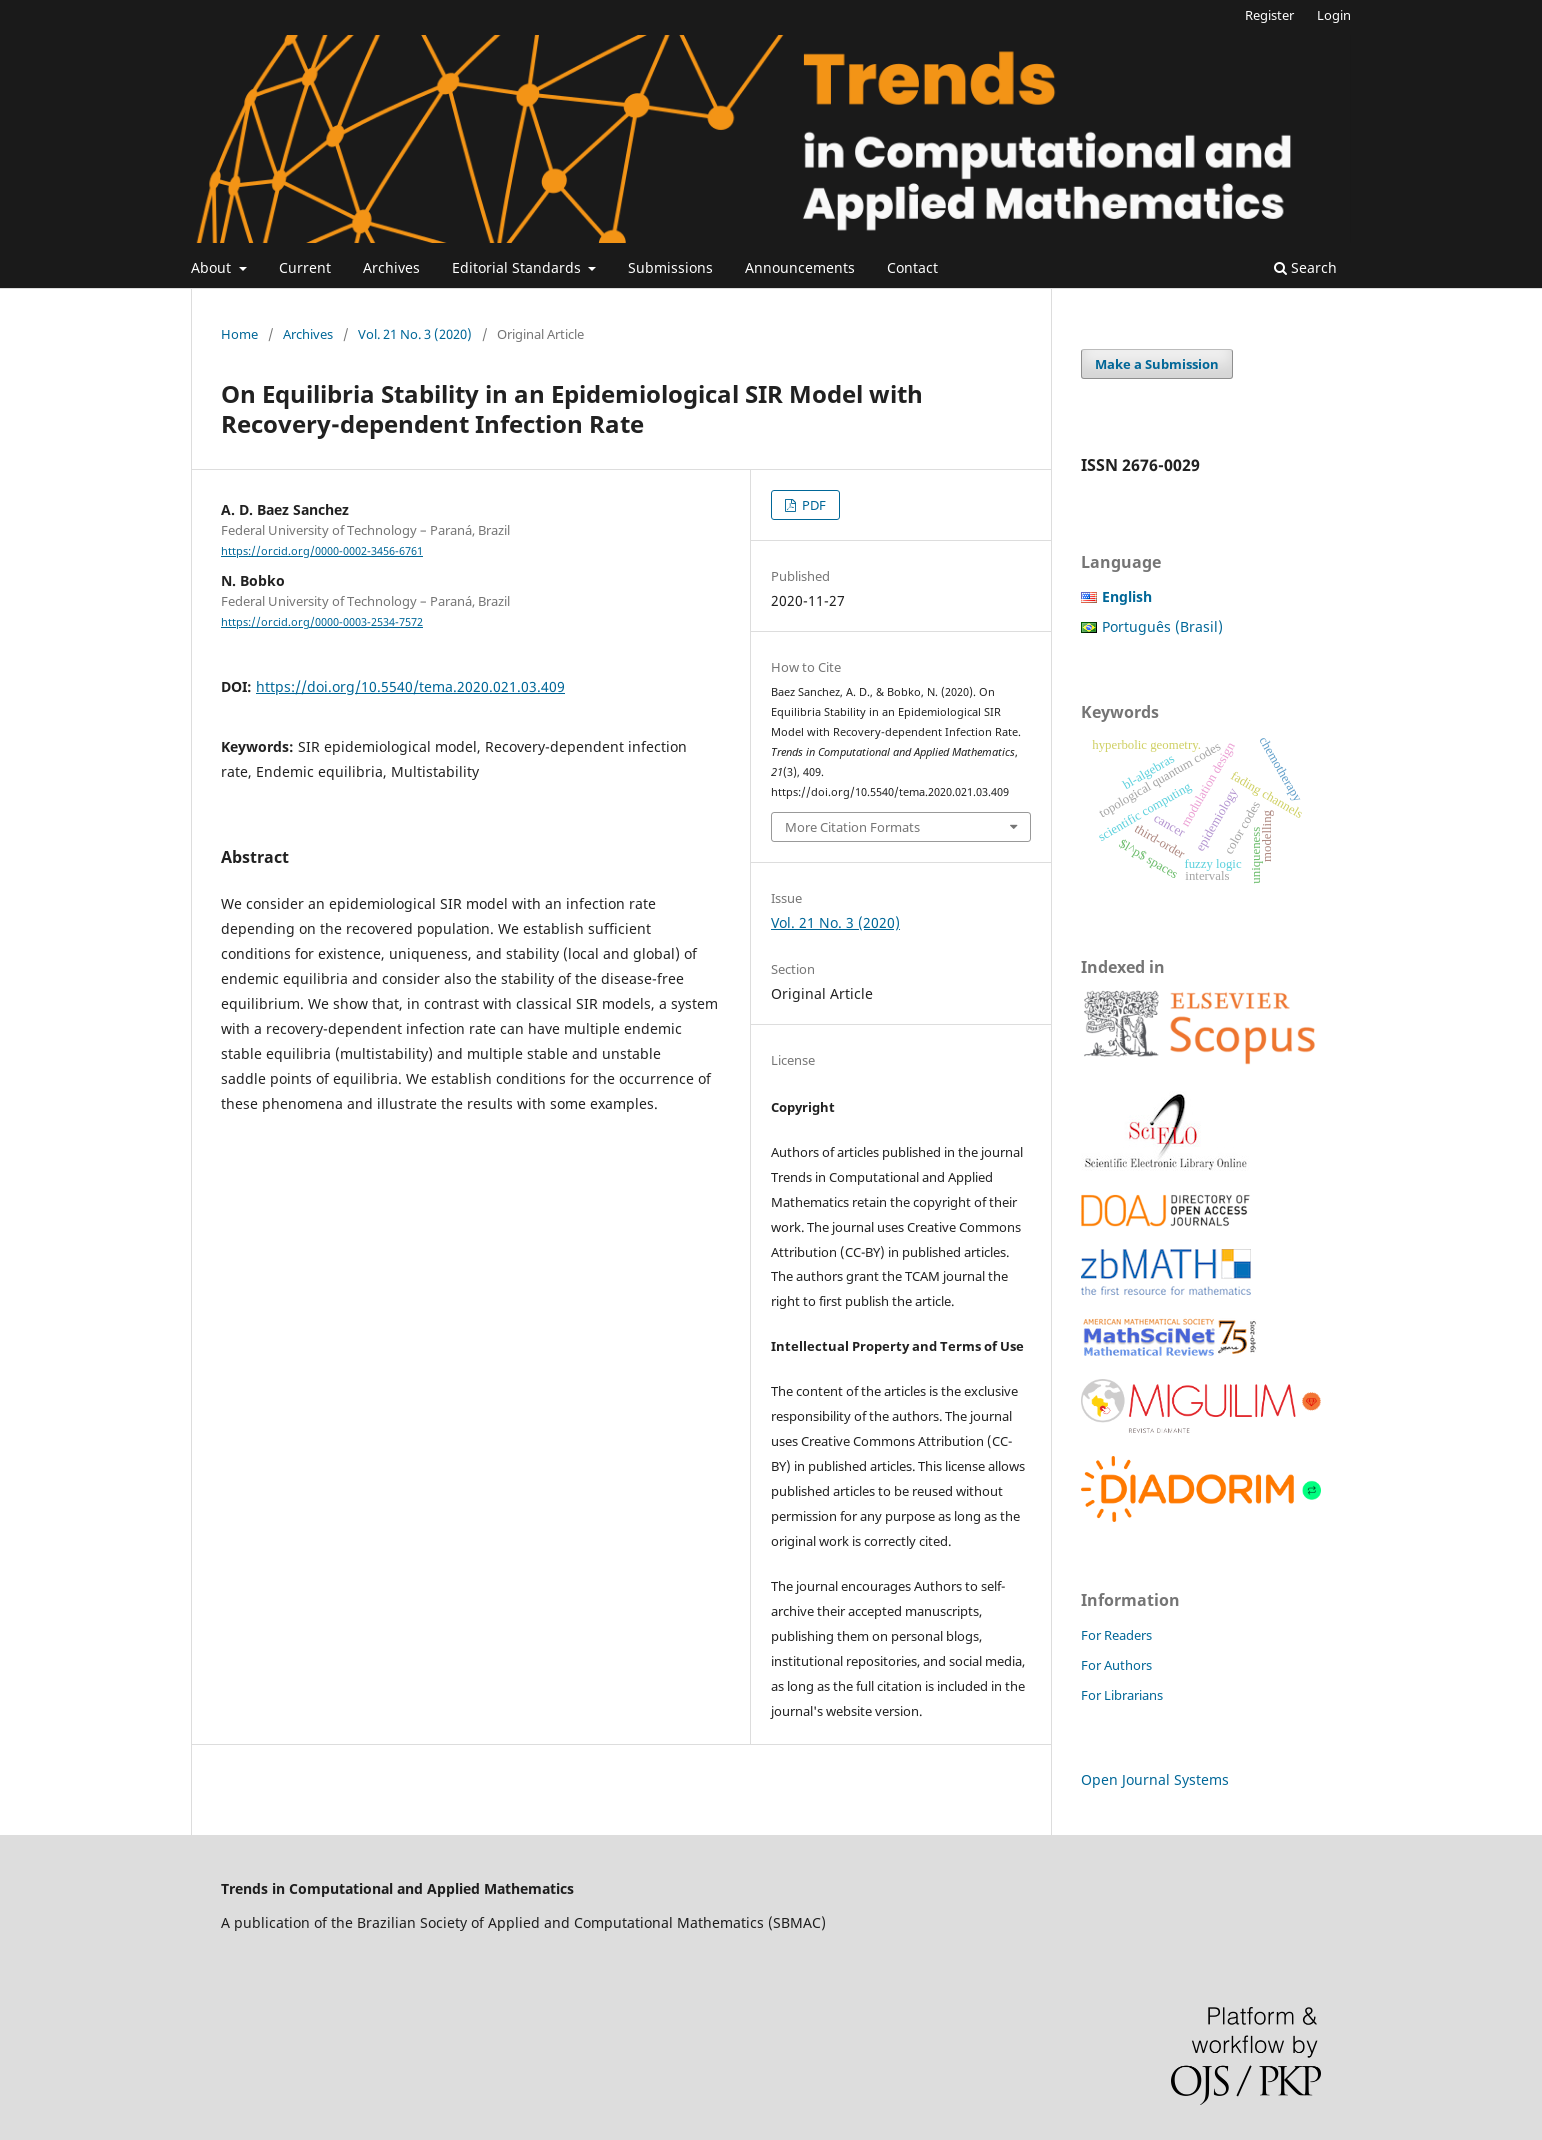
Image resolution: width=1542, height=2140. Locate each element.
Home (239, 334)
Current (305, 267)
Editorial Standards (518, 267)
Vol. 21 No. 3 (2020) (415, 334)
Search (1305, 267)
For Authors (1116, 1665)
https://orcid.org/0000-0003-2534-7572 (322, 622)
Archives (391, 267)
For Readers (1116, 1635)
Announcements (800, 267)
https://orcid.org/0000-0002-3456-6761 (322, 551)
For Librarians (1122, 1695)
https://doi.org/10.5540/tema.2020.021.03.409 (410, 686)
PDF (812, 505)
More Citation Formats (852, 827)
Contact (912, 267)
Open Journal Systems (1155, 1779)
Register (1269, 15)
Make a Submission (1157, 364)
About (213, 267)
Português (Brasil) (1162, 626)
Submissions (670, 267)
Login (1334, 15)
